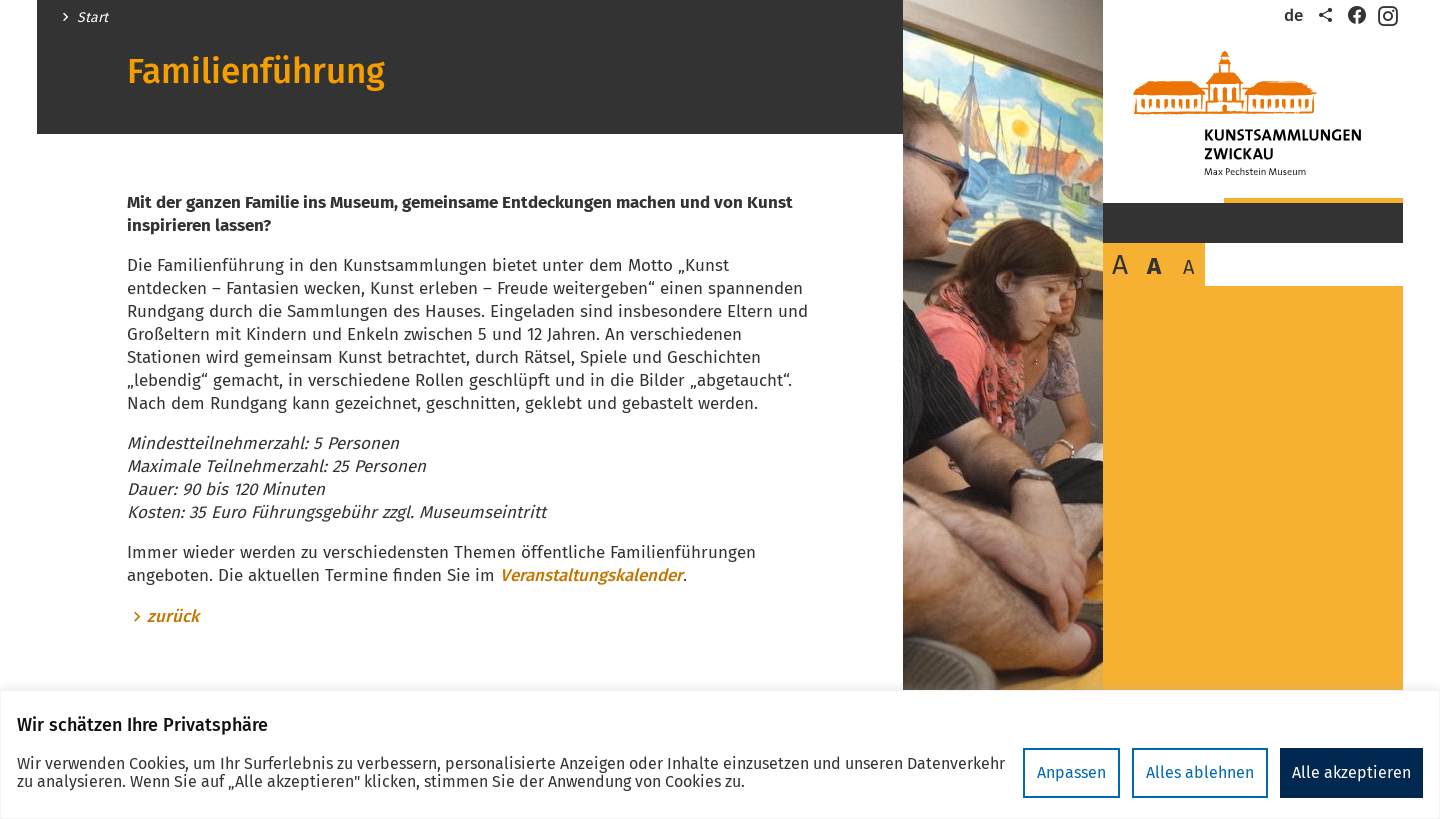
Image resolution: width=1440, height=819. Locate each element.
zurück (173, 617)
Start (92, 18)
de (1293, 15)
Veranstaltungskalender (591, 575)
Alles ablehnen (1200, 772)
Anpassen (1071, 772)
